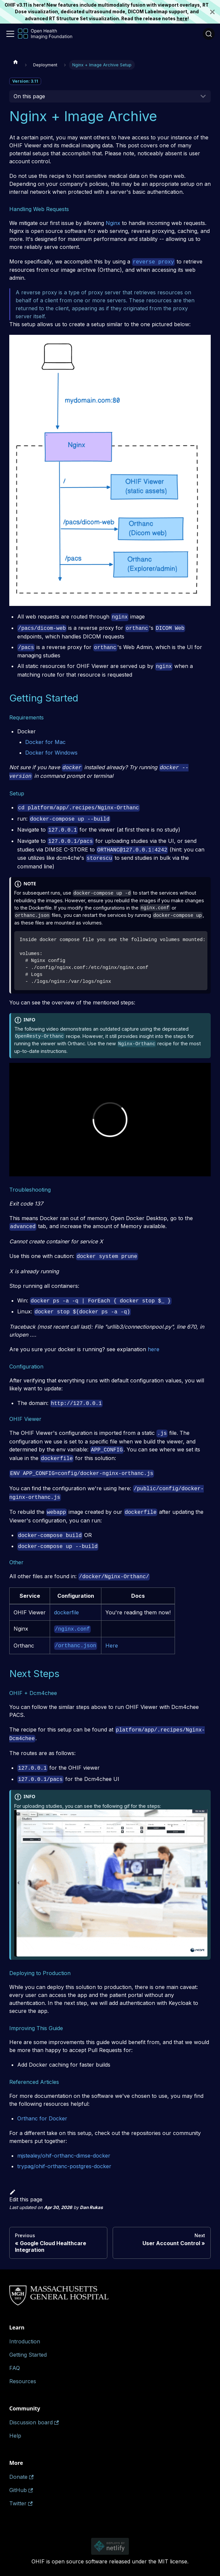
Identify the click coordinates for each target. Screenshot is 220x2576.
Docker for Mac (45, 742)
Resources (22, 2381)
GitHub (21, 2490)
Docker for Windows (51, 752)
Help (15, 2435)
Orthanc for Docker (42, 2118)
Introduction (24, 2341)
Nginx (113, 223)
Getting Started (28, 2354)
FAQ (14, 2368)
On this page (29, 96)
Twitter (20, 2503)
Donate (21, 2476)
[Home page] (15, 61)
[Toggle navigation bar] (10, 34)
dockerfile (66, 1612)
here (182, 18)
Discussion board (34, 2422)
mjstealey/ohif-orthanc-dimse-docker (63, 2155)
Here (111, 1645)
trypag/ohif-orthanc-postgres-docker (64, 2166)
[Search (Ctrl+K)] (209, 34)
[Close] (215, 12)
